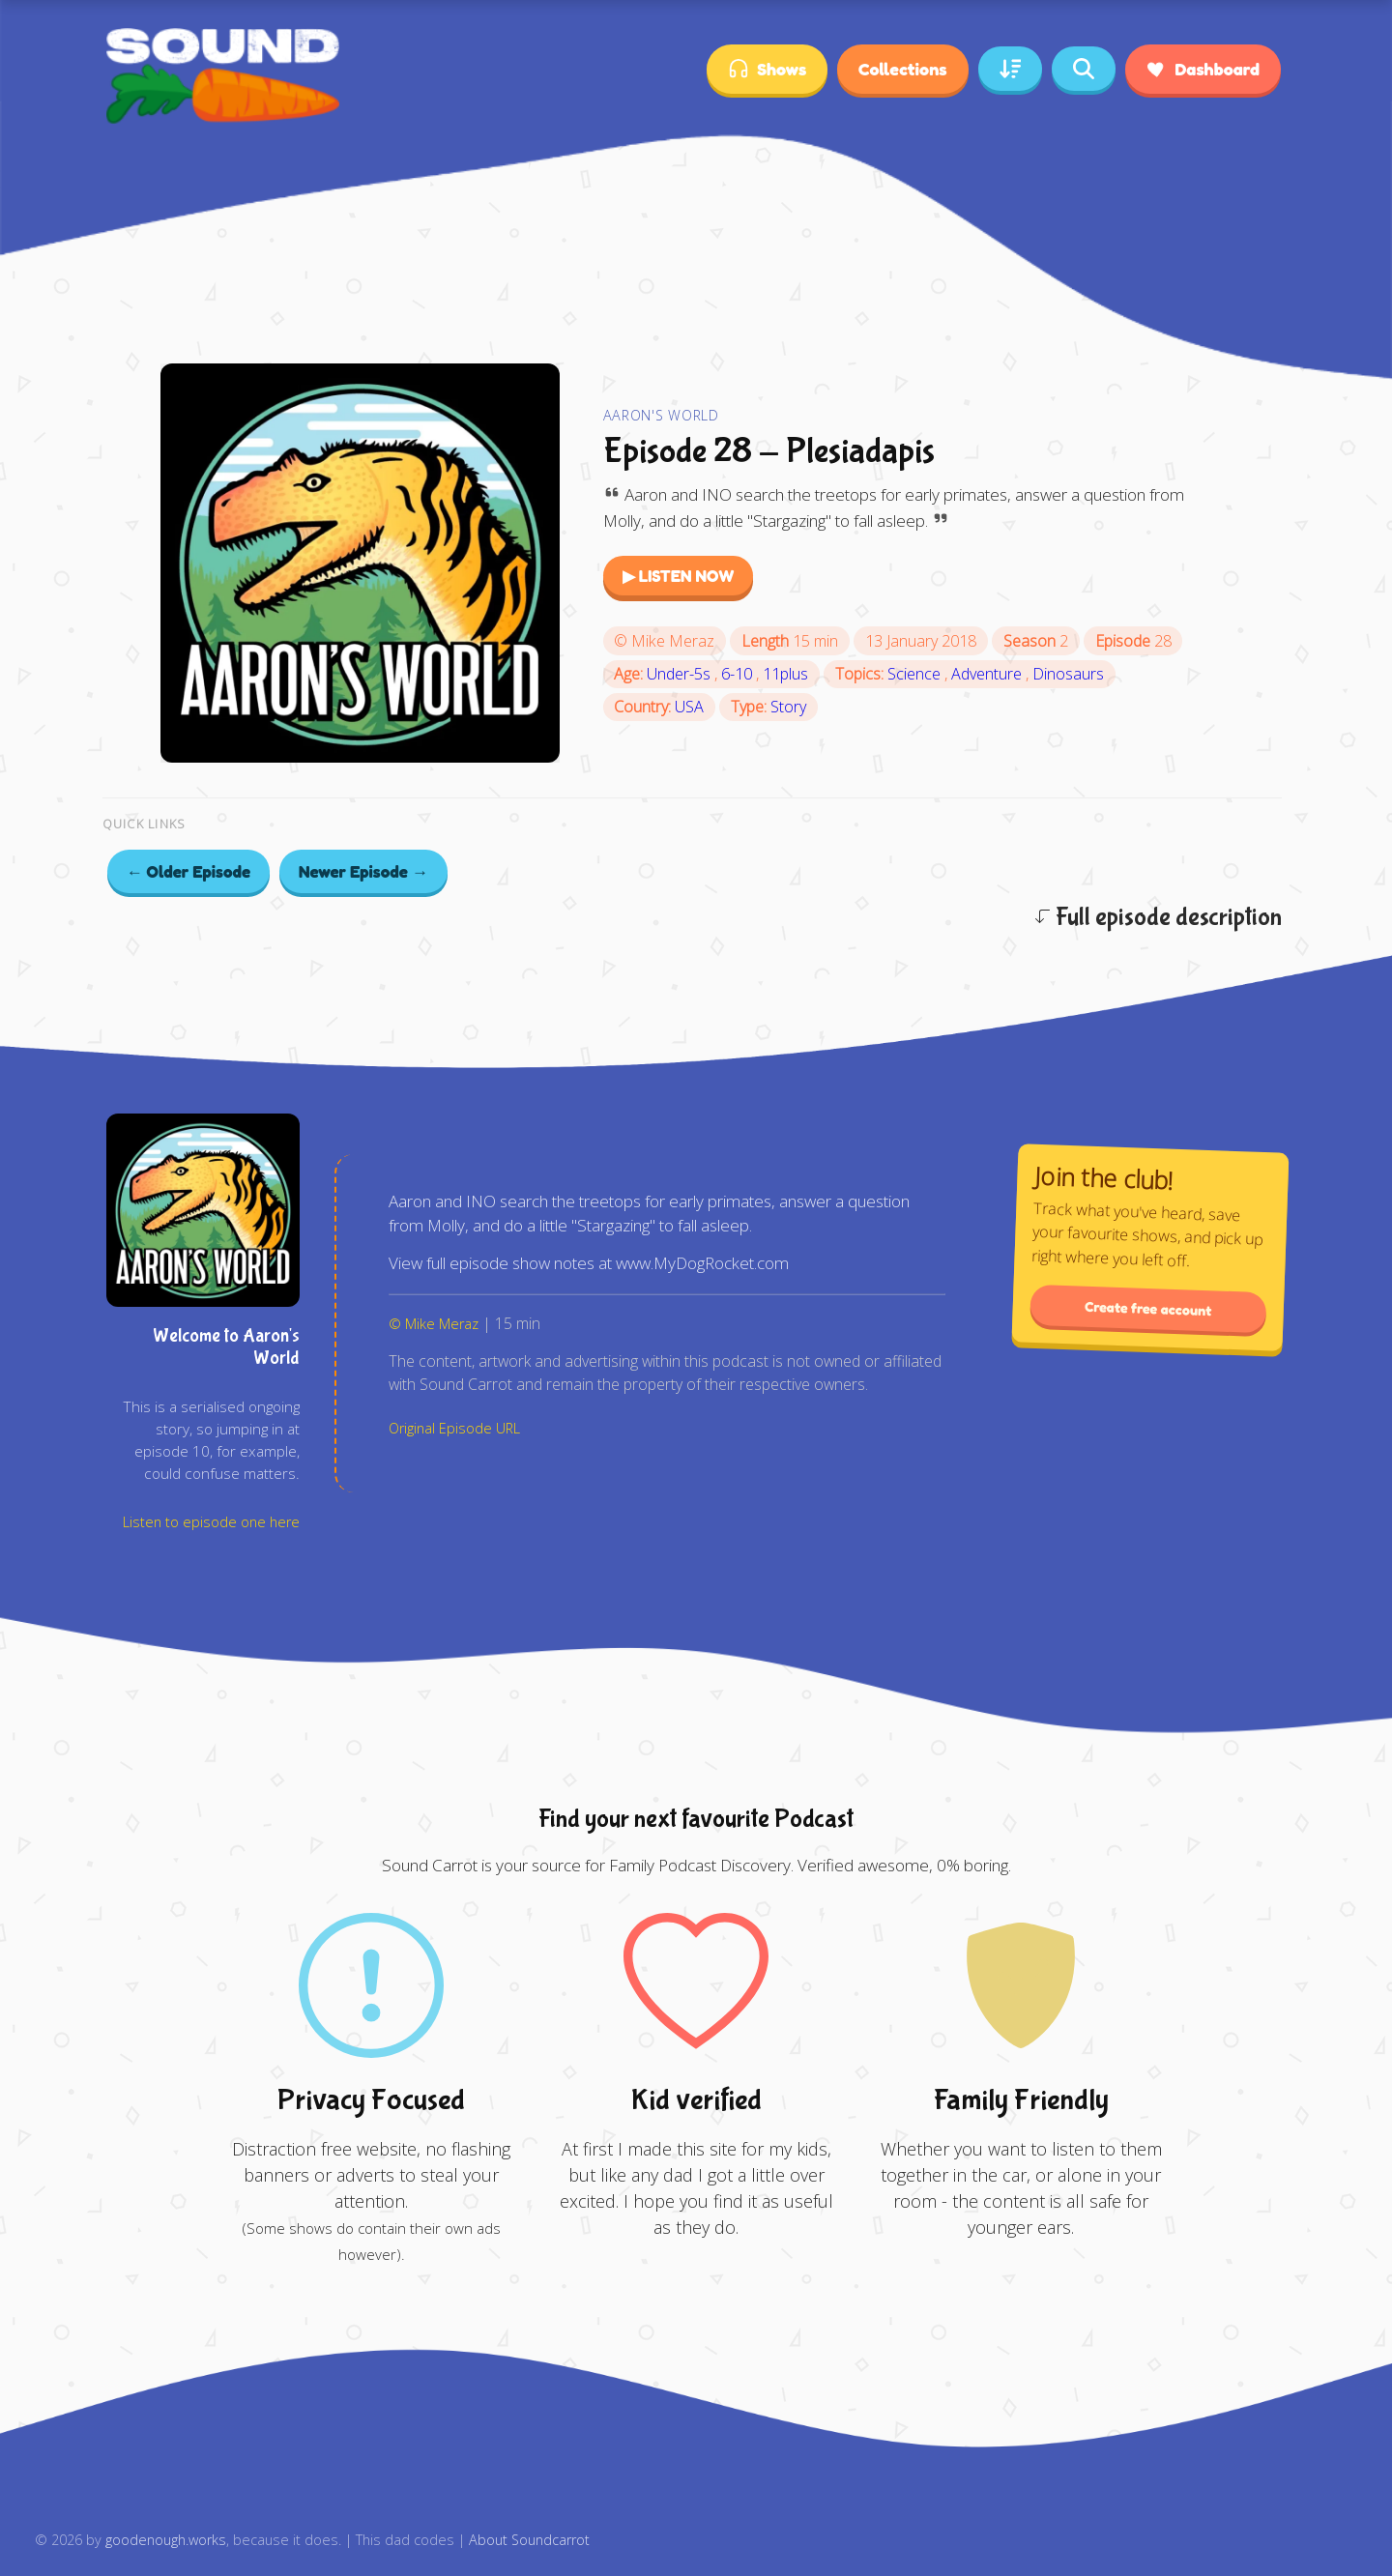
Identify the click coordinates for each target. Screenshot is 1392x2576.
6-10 (738, 673)
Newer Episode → (363, 871)
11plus (785, 673)
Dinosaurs (1068, 673)
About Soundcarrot (529, 2540)
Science (915, 673)
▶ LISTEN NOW (679, 575)
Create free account (1148, 1307)
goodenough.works (165, 2540)
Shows (767, 69)
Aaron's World (661, 415)
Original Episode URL (454, 1428)
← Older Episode (189, 871)
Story (788, 706)
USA (689, 706)
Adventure (988, 673)
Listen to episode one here (211, 1522)
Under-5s (680, 673)
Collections (902, 68)
